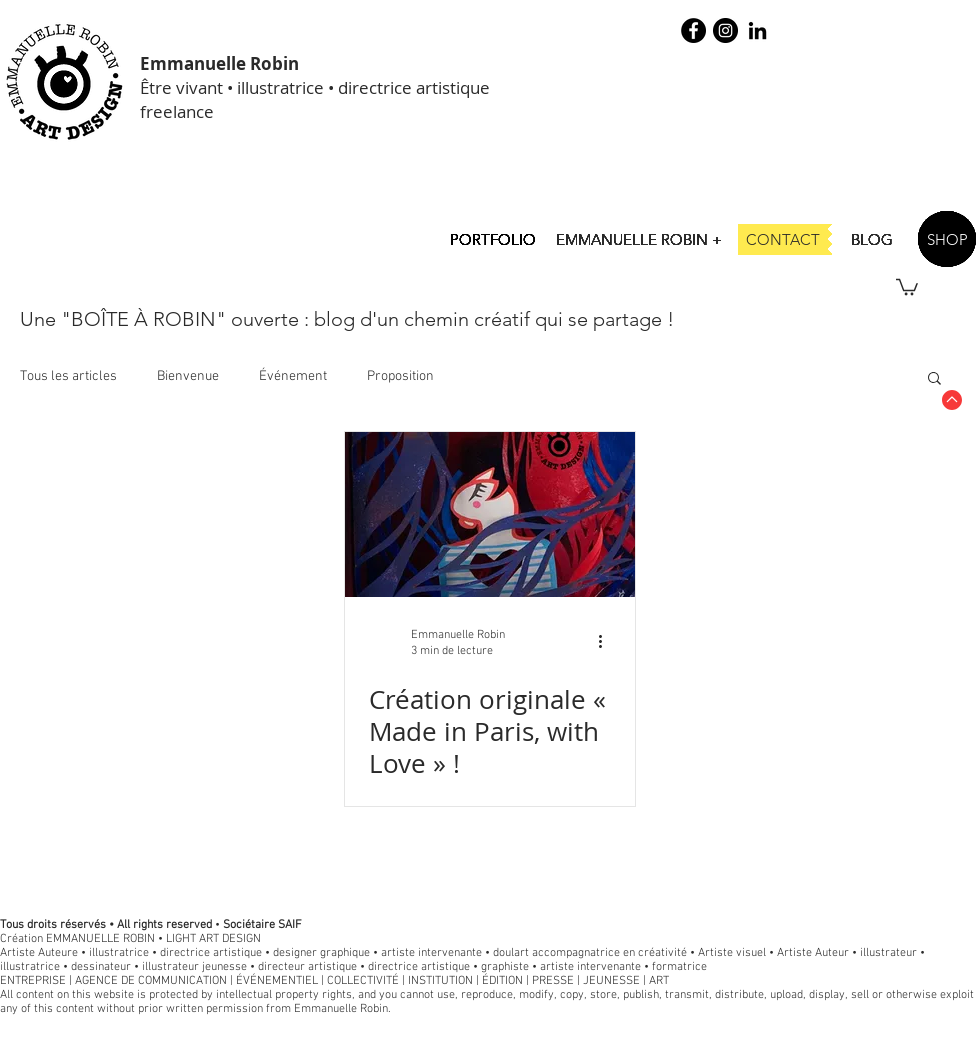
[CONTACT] (782, 239)
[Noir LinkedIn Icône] (757, 30)
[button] (907, 286)
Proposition (400, 376)
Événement (293, 376)
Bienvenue (188, 376)
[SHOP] (947, 239)
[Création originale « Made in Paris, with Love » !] (490, 514)
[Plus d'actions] (608, 642)
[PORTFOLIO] (492, 239)
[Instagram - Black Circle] (725, 30)
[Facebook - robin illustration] (693, 30)
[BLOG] (872, 239)
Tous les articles (68, 376)
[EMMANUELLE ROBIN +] (639, 239)
